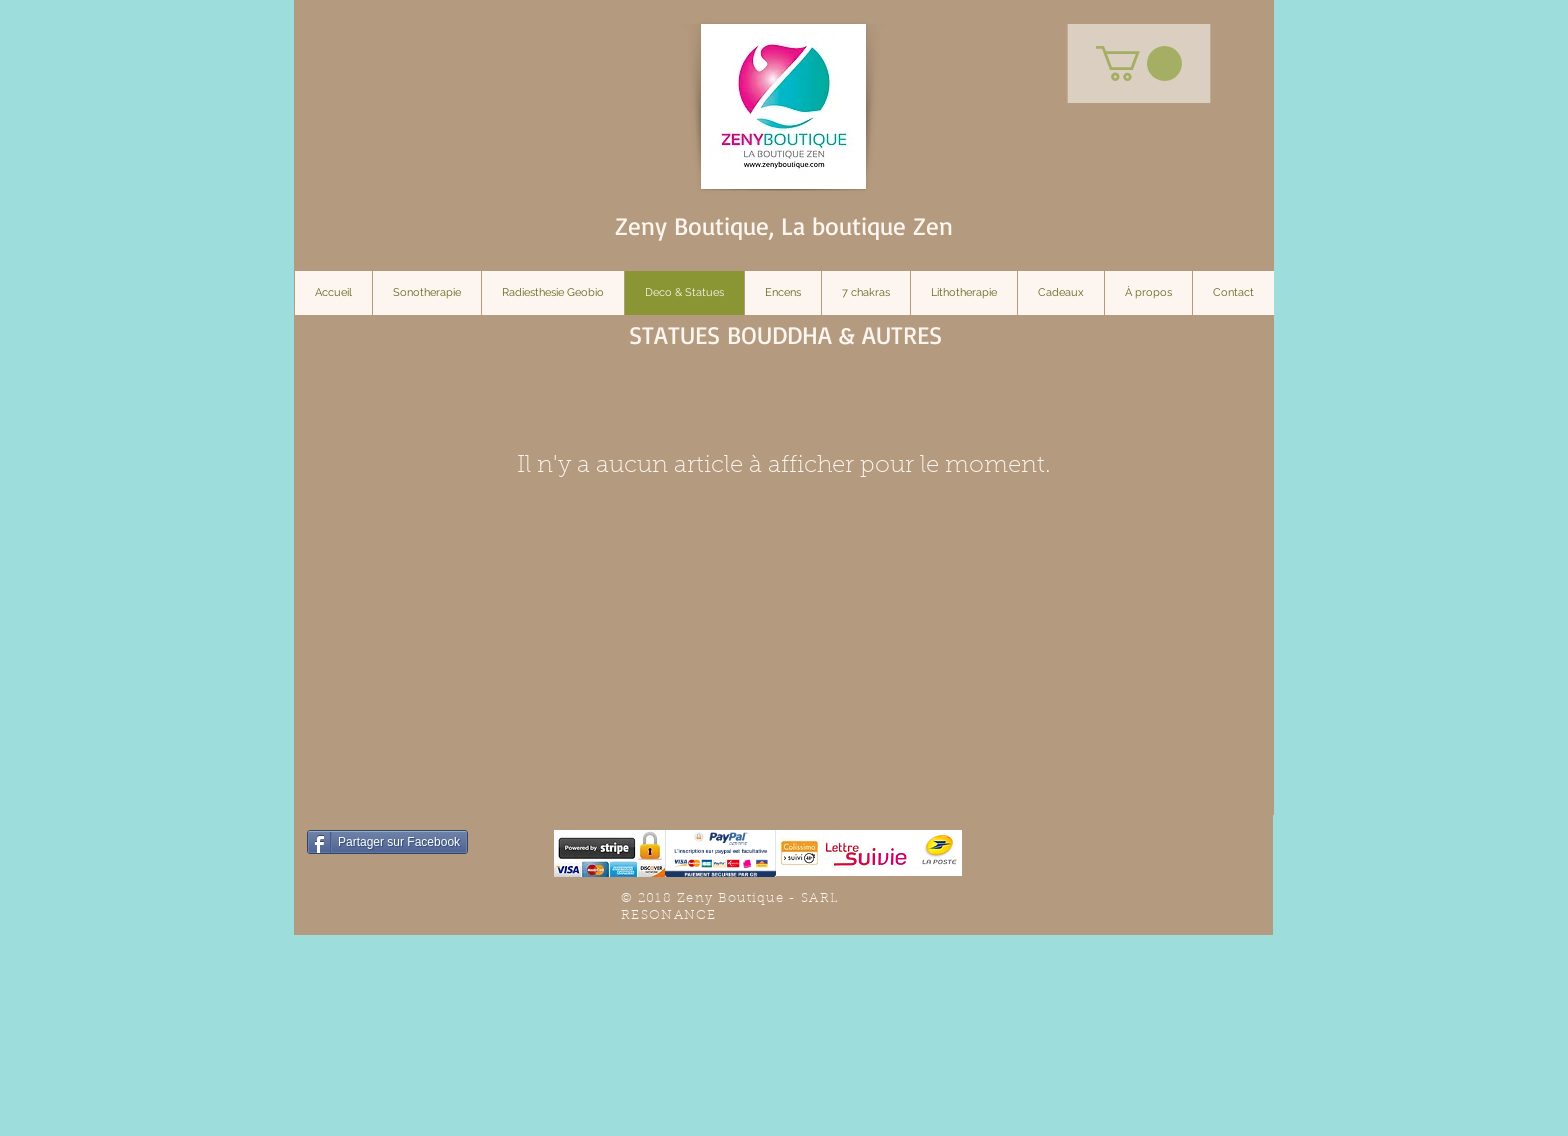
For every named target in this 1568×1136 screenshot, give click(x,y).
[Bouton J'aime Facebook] (1114, 872)
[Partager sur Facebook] (387, 842)
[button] (1139, 63)
